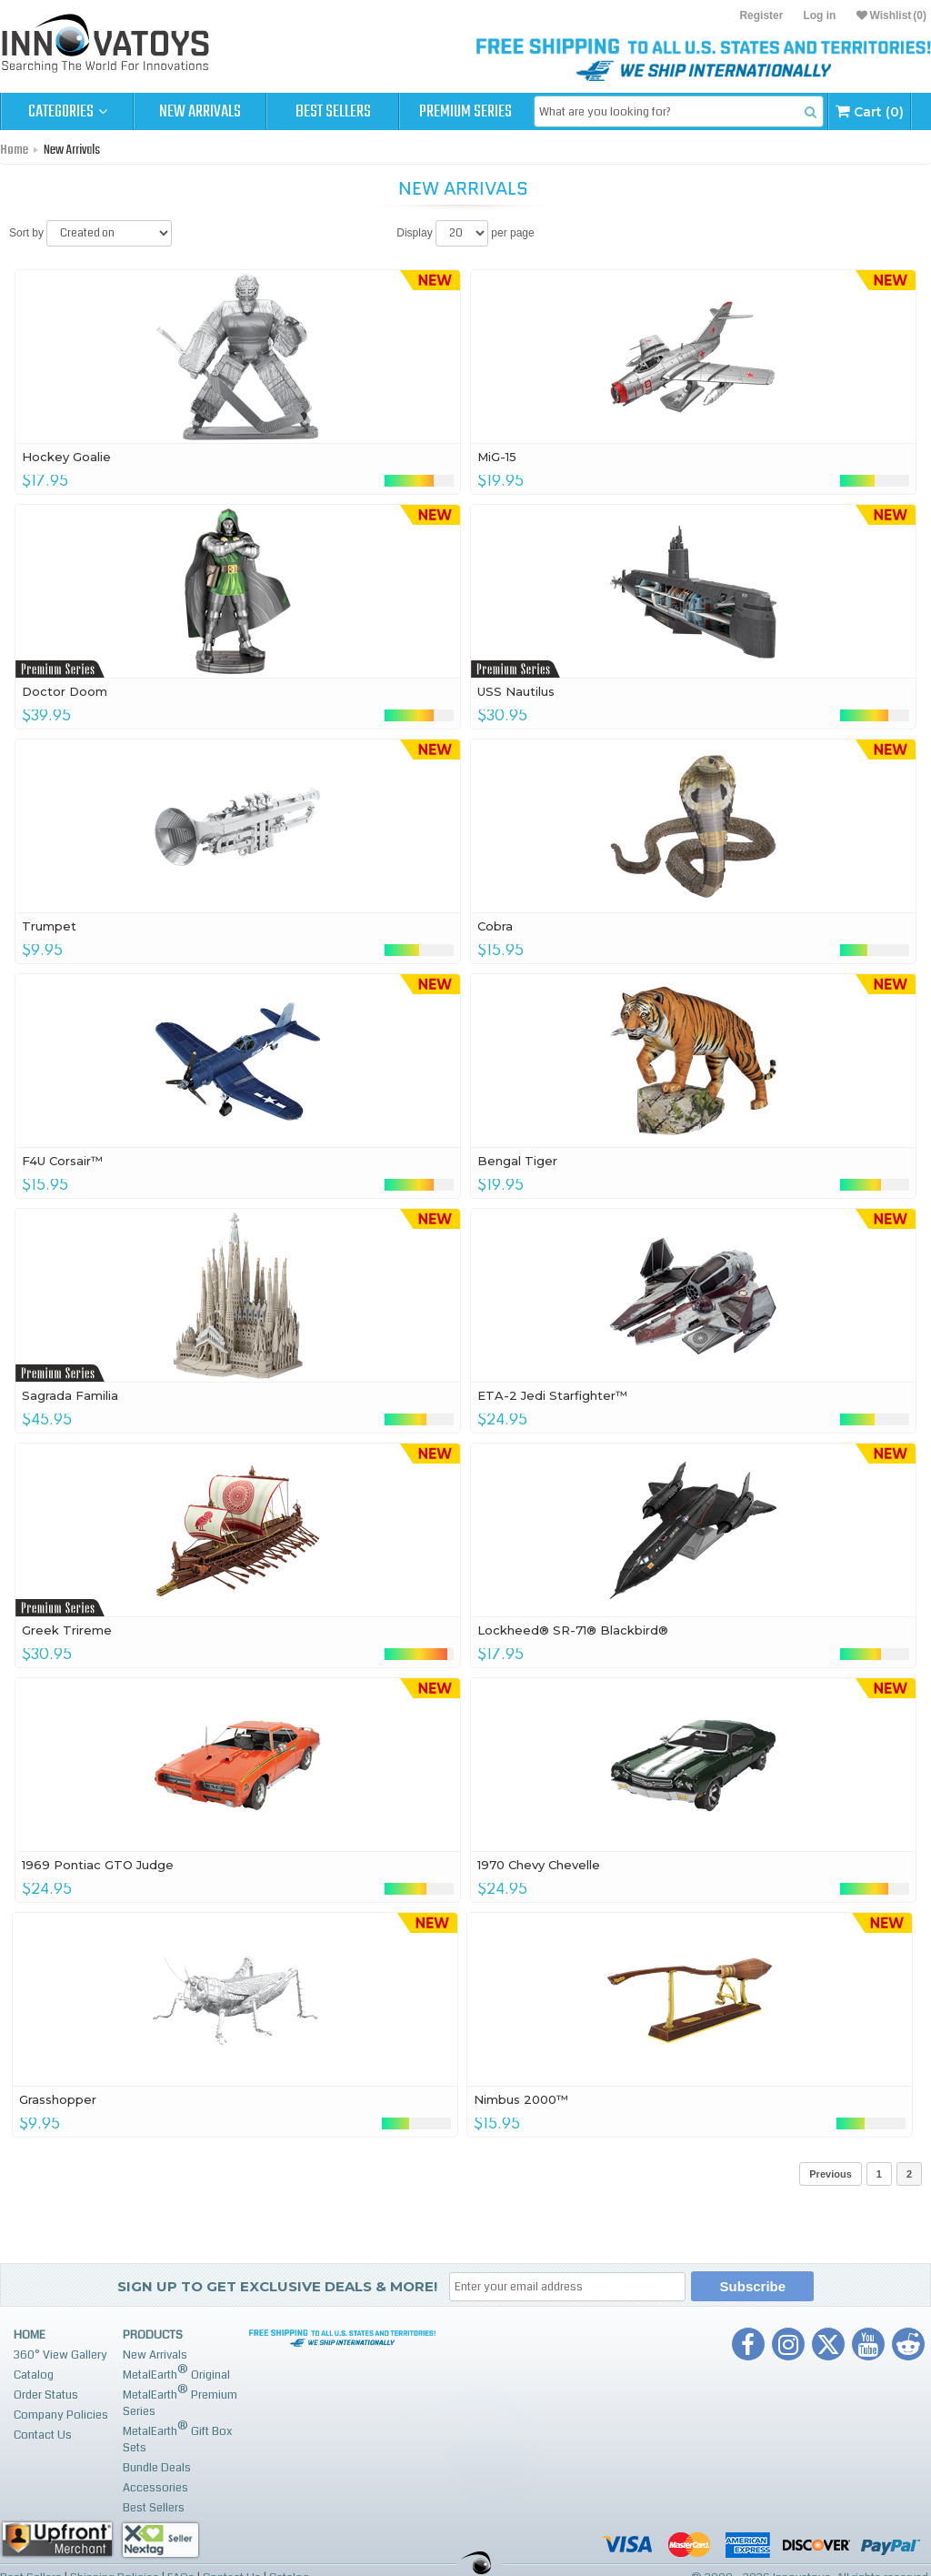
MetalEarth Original (176, 2372)
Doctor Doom (64, 691)
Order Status (46, 2395)
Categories (67, 112)
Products (153, 2335)
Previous (830, 2173)
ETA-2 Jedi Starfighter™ (552, 1395)
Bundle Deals (157, 2468)
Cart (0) (870, 111)
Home (14, 150)
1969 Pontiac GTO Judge (98, 1864)
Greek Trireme (67, 1630)
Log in (819, 15)
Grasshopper (57, 2099)
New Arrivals (200, 112)
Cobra (495, 926)
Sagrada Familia (70, 1395)
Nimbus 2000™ (521, 2099)
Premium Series (465, 112)
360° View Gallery (60, 2355)
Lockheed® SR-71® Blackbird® (572, 1630)
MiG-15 (496, 456)
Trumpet (49, 926)
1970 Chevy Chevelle (538, 1864)
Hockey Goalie (66, 456)
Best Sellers (333, 112)
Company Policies (61, 2415)
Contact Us (43, 2435)
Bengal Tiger (517, 1160)
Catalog (34, 2375)
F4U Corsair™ (62, 1160)
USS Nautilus (516, 691)
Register (761, 15)
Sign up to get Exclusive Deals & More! (277, 2286)
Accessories (155, 2488)
